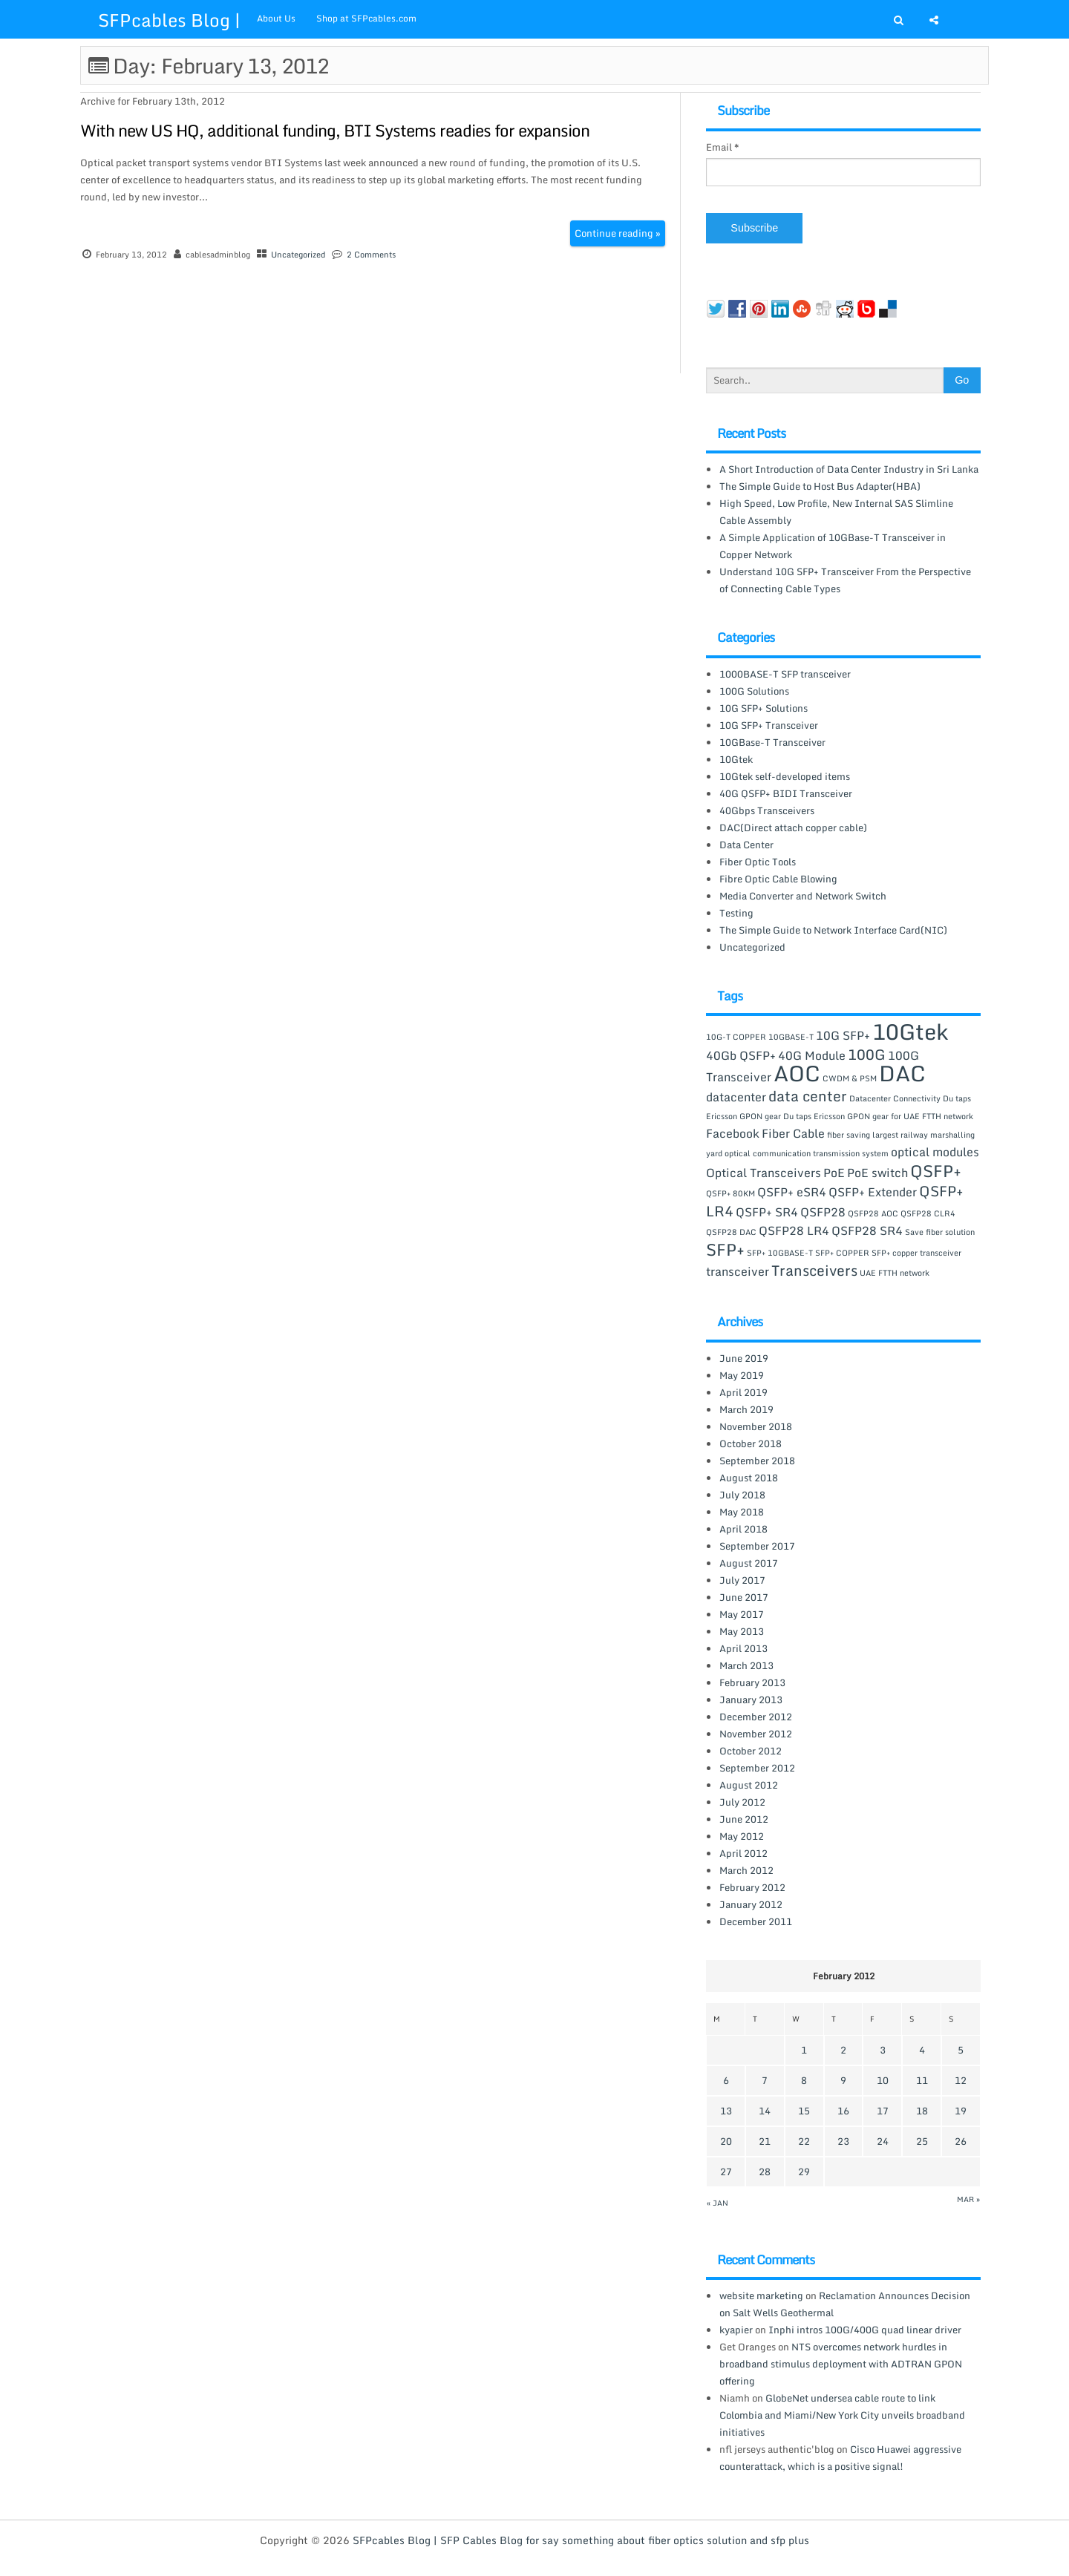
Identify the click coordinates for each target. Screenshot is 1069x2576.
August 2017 (748, 1563)
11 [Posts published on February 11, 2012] (922, 2080)
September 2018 (757, 1460)
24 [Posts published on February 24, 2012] (883, 2141)
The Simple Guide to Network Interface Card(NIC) (833, 930)
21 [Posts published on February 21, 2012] (765, 2141)
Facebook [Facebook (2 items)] (732, 1133)
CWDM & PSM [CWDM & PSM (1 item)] (850, 1078)
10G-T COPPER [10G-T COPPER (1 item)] (736, 1036)
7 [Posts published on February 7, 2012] (765, 2080)
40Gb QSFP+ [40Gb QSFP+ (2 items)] (741, 1055)
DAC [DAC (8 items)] (902, 1073)
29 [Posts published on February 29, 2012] (804, 2171)
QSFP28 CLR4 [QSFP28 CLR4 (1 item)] (927, 1213)
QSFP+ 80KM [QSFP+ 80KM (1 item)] (730, 1193)
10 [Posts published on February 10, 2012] (883, 2080)
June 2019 (743, 1358)
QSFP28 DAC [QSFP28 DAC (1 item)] (731, 1232)
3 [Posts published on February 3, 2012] (883, 2050)
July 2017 (742, 1580)
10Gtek (736, 759)
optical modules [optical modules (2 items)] (935, 1151)
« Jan (717, 2203)
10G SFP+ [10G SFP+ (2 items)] (843, 1035)
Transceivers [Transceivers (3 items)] (814, 1270)
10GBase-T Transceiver (772, 742)
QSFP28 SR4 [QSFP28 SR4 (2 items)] (867, 1230)
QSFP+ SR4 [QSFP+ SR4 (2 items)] (767, 1212)
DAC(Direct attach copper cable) (793, 827)
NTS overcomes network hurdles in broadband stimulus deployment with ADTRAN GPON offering (840, 2364)
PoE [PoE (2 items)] (834, 1172)
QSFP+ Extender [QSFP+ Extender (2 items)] (872, 1192)
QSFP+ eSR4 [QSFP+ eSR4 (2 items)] (791, 1192)
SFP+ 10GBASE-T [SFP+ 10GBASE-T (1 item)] (780, 1252)
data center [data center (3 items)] (807, 1095)
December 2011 (755, 1921)
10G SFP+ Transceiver (768, 725)
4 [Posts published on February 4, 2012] (922, 2050)
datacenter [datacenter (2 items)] (736, 1097)
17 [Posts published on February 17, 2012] (883, 2111)
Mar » (968, 2199)
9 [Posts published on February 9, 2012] (843, 2080)
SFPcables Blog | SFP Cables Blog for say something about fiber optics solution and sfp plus (581, 2540)
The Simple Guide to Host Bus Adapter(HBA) (820, 486)
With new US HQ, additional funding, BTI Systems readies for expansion (334, 130)
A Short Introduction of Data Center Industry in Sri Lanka (848, 469)
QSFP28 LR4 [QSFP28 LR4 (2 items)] (794, 1230)
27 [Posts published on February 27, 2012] (726, 2171)
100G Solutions (754, 691)
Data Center (746, 844)
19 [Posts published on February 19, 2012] (961, 2111)
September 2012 (757, 1768)
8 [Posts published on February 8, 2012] (804, 2080)
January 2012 (750, 1904)
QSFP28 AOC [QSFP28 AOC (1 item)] (873, 1213)
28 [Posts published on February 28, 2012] (765, 2171)
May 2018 (741, 1512)
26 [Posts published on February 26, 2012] (961, 2141)
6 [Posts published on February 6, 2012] (726, 2080)
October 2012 (750, 1751)
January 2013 (750, 1699)
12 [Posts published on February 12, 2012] (961, 2080)
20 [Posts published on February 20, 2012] (726, 2141)
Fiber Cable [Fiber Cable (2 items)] (793, 1133)
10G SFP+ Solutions (763, 708)
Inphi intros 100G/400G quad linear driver (864, 2329)
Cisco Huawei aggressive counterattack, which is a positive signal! (840, 2457)
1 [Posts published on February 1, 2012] (804, 2050)
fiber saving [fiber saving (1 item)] (848, 1134)
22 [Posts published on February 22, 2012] (804, 2141)
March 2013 (746, 1665)
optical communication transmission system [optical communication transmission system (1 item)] (807, 1153)
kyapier (736, 2329)
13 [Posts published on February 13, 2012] (726, 2111)
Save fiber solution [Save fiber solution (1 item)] (940, 1232)
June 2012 (743, 1819)
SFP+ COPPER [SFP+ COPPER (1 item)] (842, 1252)
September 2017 (757, 1546)
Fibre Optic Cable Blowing (778, 879)
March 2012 (746, 1870)
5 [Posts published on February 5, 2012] (961, 2050)
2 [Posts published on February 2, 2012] (843, 2050)
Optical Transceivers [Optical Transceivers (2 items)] (763, 1172)
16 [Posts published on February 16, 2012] (843, 2111)
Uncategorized (298, 254)
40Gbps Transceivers (766, 810)
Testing (736, 913)
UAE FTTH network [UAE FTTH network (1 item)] (894, 1272)
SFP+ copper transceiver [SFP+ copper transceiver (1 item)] (916, 1252)
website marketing (761, 2295)
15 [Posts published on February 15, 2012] (804, 2111)
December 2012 (755, 1716)
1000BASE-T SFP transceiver (785, 674)
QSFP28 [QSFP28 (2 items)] (823, 1212)
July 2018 (742, 1495)
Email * (722, 147)
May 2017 (741, 1614)
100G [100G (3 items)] (867, 1054)
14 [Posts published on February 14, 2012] (765, 2111)
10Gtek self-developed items (784, 776)
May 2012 (741, 1836)
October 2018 (750, 1443)
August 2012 (748, 1785)
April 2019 (743, 1392)
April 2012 (743, 1853)
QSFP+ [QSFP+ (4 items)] (935, 1170)
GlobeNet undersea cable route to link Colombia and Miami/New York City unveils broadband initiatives (842, 2415)
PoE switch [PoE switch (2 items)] (877, 1172)
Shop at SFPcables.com (366, 18)
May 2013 (741, 1631)
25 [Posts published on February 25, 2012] (922, 2141)
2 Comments (371, 254)
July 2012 (742, 1802)
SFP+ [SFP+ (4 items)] (725, 1249)
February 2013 (752, 1682)
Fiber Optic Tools (757, 861)
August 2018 (748, 1477)
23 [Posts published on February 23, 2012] (843, 2141)
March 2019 (746, 1409)
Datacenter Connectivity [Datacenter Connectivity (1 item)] (895, 1098)
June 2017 (743, 1597)
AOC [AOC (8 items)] (797, 1073)
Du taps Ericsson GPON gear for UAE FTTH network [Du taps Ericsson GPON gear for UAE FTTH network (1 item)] (878, 1116)
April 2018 (743, 1529)
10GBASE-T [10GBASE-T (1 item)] (791, 1036)
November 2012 (755, 1733)
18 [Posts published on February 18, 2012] (922, 2111)
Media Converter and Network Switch (802, 896)
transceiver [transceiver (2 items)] (737, 1271)
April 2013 (743, 1648)
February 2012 (752, 1887)
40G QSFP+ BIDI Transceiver (785, 793)
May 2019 (741, 1375)
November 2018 (755, 1426)
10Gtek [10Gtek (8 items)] (910, 1031)
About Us (276, 18)
